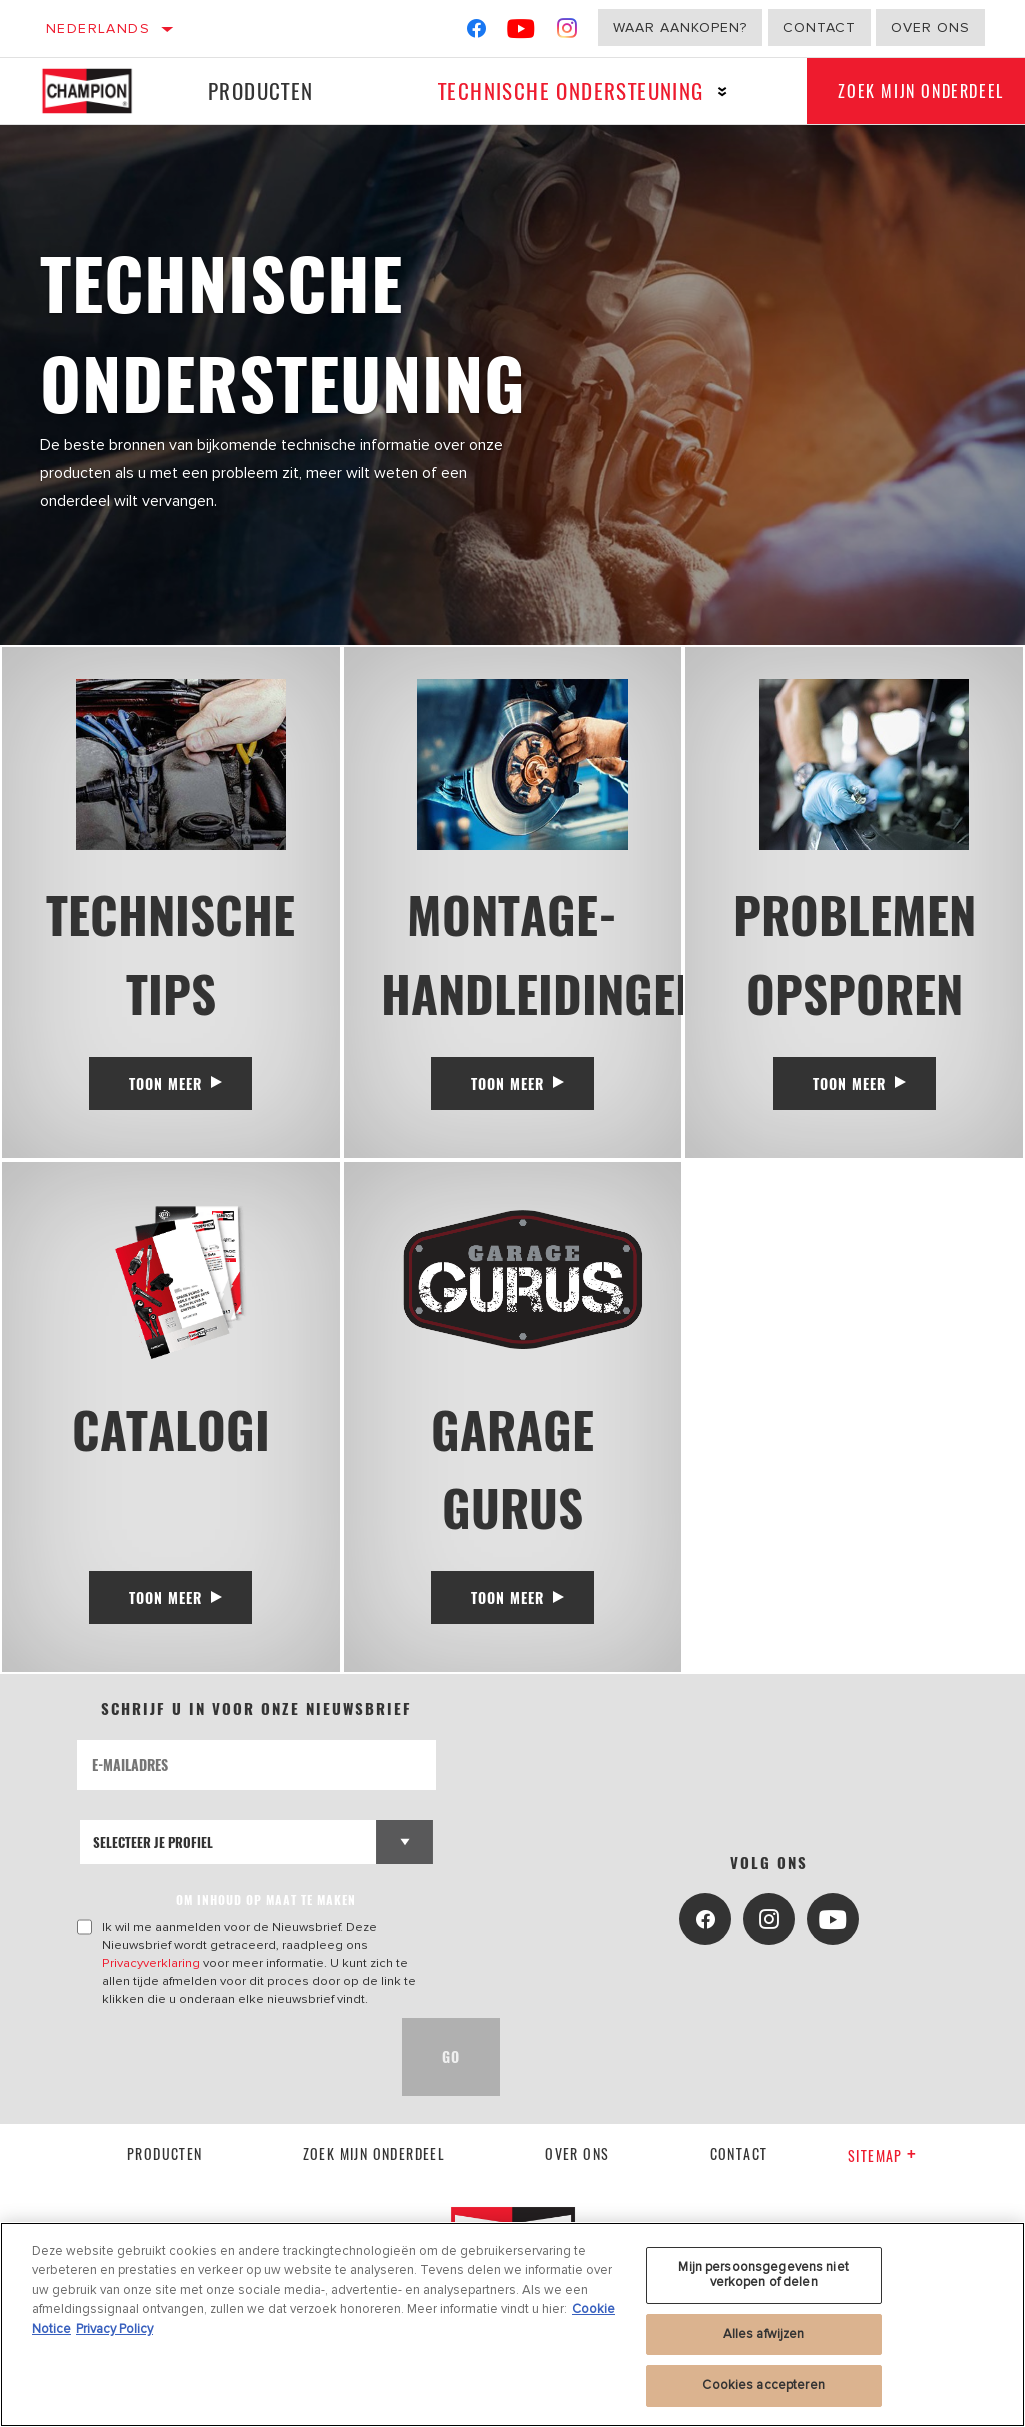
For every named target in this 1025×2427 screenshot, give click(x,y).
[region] (512, 2324)
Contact (819, 27)
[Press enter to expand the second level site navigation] (710, 91)
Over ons (930, 27)
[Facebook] (476, 32)
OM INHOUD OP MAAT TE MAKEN (266, 1920)
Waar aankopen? (680, 27)
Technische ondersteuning (559, 90)
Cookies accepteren (763, 2385)
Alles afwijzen (764, 2334)
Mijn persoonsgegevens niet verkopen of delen (763, 2275)
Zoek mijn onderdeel (374, 2174)
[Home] (92, 91)
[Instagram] (567, 32)
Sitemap (882, 2176)
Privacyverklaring (151, 1984)
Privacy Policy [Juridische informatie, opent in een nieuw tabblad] (114, 2329)
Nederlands (98, 28)
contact (739, 2174)
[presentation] (229, 2078)
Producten (257, 90)
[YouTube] (521, 32)
